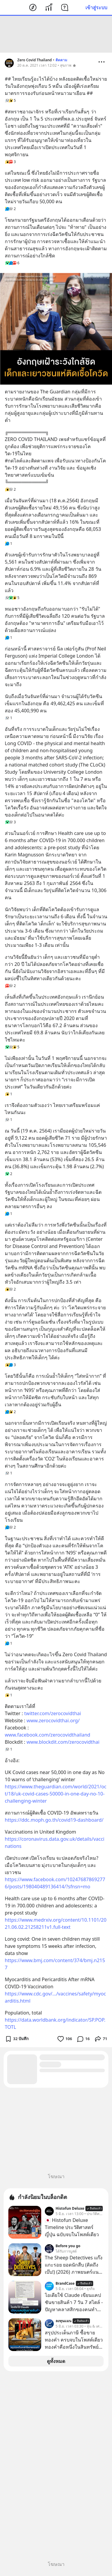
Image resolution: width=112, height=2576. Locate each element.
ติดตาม (61, 59)
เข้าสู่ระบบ (96, 7)
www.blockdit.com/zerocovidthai (63, 1742)
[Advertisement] (56, 34)
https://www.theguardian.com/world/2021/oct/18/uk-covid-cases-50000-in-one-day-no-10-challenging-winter (55, 1793)
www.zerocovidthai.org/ (53, 1720)
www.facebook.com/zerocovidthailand (47, 1735)
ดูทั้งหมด (56, 2361)
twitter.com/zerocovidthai (52, 1713)
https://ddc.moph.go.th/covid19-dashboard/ (54, 1820)
